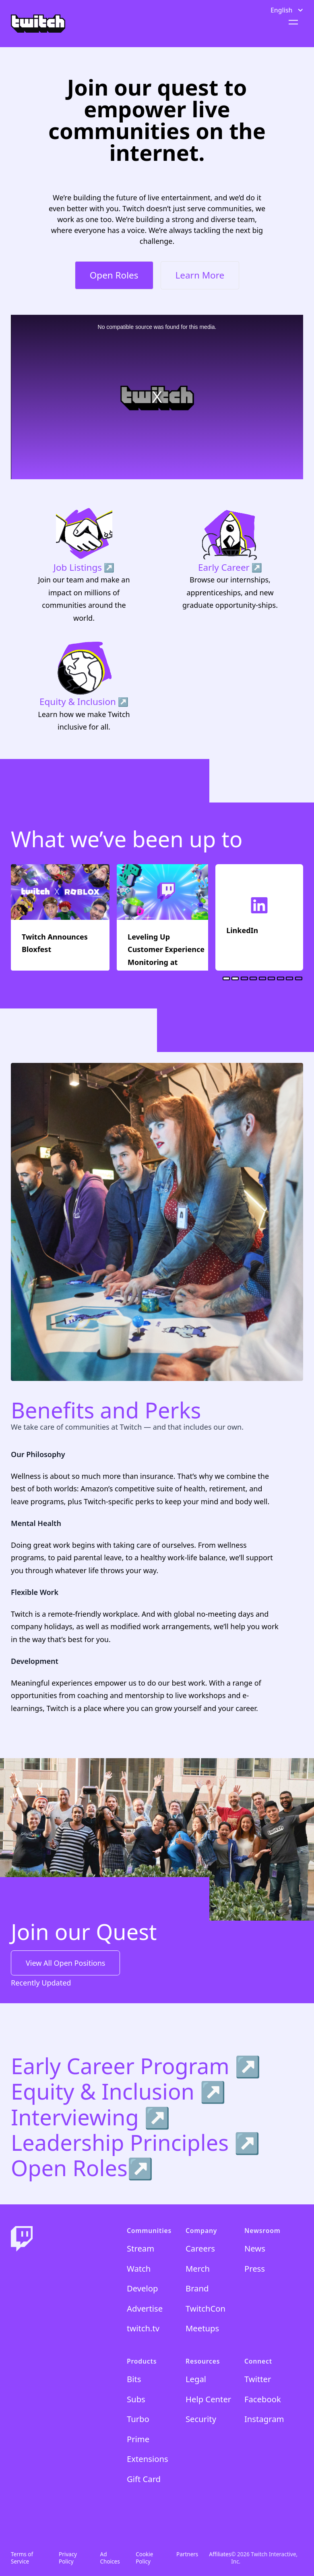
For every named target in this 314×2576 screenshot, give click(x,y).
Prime (138, 2439)
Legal (196, 2379)
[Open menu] (292, 21)
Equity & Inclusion (105, 2091)
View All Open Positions (65, 1963)
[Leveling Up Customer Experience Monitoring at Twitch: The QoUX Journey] (166, 917)
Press (254, 2268)
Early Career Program (123, 2066)
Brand (197, 2288)
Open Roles (114, 275)
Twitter (257, 2379)
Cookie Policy (144, 2558)
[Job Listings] (84, 565)
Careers (200, 2248)
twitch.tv (143, 2328)
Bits (134, 2379)
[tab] (226, 978)
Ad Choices (110, 2558)
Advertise (145, 2308)
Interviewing (78, 2117)
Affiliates (220, 2554)
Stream (140, 2248)
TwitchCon (205, 2308)
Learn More (200, 275)
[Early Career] (230, 565)
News (254, 2248)
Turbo (138, 2418)
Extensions (147, 2458)
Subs (136, 2399)
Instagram (264, 2418)
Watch (139, 2268)
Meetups (202, 2328)
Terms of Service (22, 2558)
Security (201, 2418)
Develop (142, 2288)
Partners (187, 2554)
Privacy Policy (68, 2558)
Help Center (208, 2399)
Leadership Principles (122, 2142)
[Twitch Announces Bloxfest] (60, 917)
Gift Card (144, 2479)
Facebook (262, 2399)
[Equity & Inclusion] (84, 686)
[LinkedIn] (259, 917)
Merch (198, 2268)
